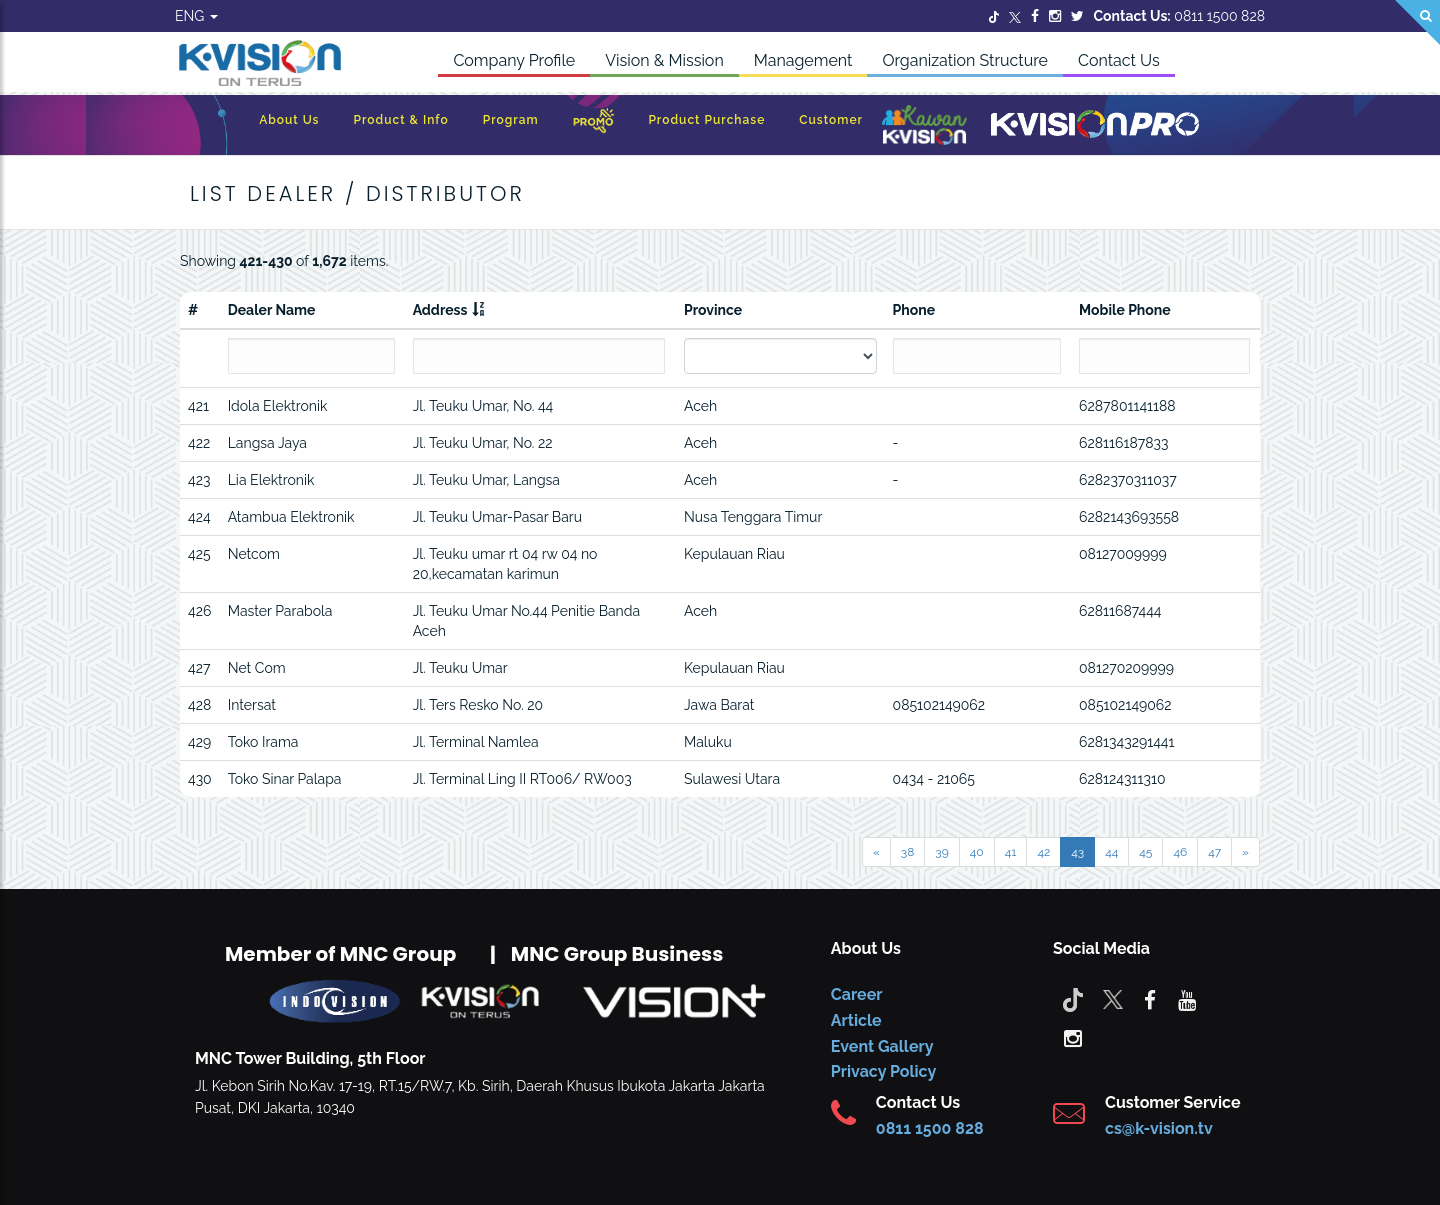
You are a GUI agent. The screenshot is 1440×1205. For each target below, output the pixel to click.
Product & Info (401, 120)
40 (977, 852)
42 (1043, 852)
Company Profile (514, 60)
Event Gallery (882, 1046)
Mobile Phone (1125, 310)
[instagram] (1073, 1037)
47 (1214, 852)
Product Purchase (706, 120)
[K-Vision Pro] (1095, 125)
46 (1180, 852)
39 (941, 852)
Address (440, 310)
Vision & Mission (664, 60)
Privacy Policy (883, 1071)
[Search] (1417, 22)
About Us (289, 120)
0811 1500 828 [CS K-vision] (930, 1128)
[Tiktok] (1073, 999)
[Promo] (594, 125)
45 (1145, 852)
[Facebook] (1035, 16)
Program (511, 120)
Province (713, 310)
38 (908, 852)
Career (857, 994)
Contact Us (1119, 60)
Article (856, 1020)
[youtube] (1187, 999)
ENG (196, 16)
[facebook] (1150, 999)
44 (1111, 852)
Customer (831, 120)
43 (1077, 852)
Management (803, 60)
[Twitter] (994, 16)
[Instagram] (1055, 16)
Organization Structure (965, 60)
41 (1011, 852)
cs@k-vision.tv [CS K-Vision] (1159, 1128)
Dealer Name (272, 310)
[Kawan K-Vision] (924, 127)
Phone (914, 310)
